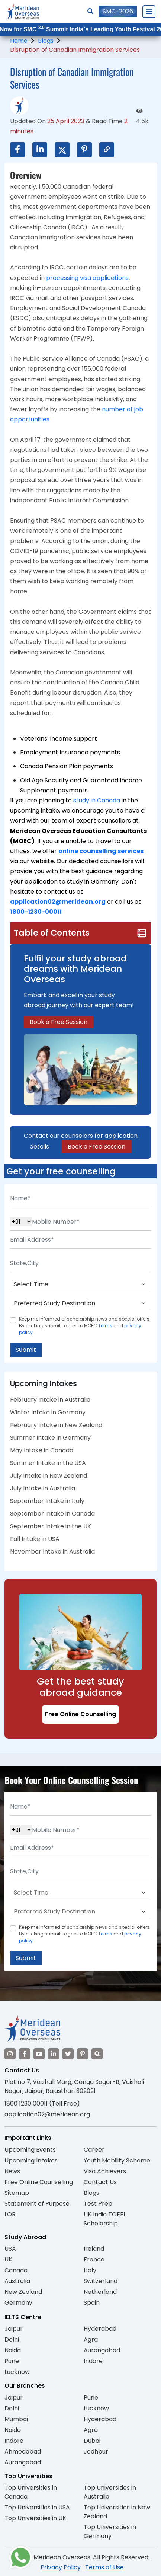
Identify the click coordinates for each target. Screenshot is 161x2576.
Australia (17, 2281)
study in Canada (96, 800)
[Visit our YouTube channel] (39, 2053)
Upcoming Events (30, 2149)
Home (19, 40)
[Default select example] (80, 1284)
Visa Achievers (105, 2171)
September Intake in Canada (52, 1513)
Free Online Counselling (80, 1714)
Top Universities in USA (37, 2507)
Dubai (92, 2440)
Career (94, 2149)
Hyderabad (100, 2328)
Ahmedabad (22, 2451)
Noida (12, 2350)
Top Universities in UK (35, 2518)
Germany (18, 2302)
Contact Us (100, 2182)
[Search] (90, 11)
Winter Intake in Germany (48, 1412)
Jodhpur (96, 2451)
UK (8, 2259)
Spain (92, 2302)
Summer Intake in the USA (48, 1463)
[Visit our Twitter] (68, 2053)
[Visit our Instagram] (10, 2053)
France (94, 2259)
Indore (93, 2361)
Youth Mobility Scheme (117, 2160)
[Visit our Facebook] (24, 2053)
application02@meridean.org (58, 901)
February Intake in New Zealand (56, 1425)
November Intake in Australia (52, 1551)
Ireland (94, 2248)
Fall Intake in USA (34, 1539)
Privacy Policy (61, 2567)
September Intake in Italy (47, 1501)
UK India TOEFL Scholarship (105, 2219)
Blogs (46, 40)
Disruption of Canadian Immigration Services (75, 49)
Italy (90, 2270)
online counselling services (101, 851)
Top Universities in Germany (110, 2531)
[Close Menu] (148, 11)
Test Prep (98, 2203)
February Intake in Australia (50, 1399)
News (12, 2171)
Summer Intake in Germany (50, 1437)
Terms (105, 1325)
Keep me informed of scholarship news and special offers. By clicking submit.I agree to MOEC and (85, 1325)
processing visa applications (87, 278)
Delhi (11, 2339)
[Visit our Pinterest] (82, 2053)
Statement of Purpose (37, 2203)
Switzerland (100, 2281)
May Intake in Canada (41, 1450)
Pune (11, 2361)
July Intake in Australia (42, 1488)
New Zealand (23, 2292)
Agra (91, 2339)
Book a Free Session (58, 1022)
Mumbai (16, 2419)
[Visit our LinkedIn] (53, 2053)
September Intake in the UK (50, 1526)
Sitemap (16, 2193)
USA (10, 2248)
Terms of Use (104, 2567)
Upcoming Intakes (31, 2160)
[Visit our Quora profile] (97, 2053)
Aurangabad (102, 2350)
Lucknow (17, 2372)
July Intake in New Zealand (48, 1475)
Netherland (100, 2292)
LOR (10, 2214)
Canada (16, 2270)
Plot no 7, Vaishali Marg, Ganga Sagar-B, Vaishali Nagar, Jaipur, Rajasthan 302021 (74, 2086)
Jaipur (13, 2328)
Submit (26, 1350)
